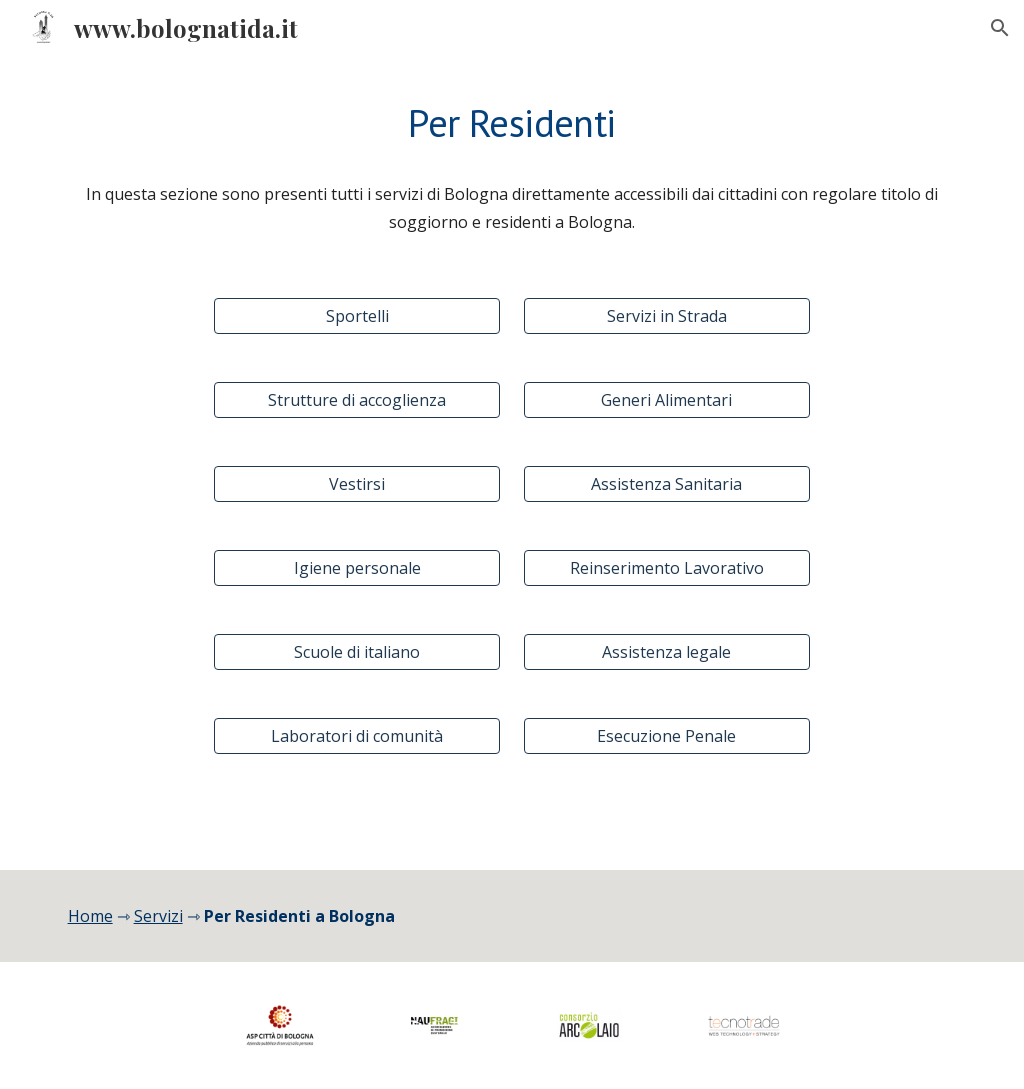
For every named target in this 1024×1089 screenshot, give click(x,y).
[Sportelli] (357, 316)
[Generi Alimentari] (667, 400)
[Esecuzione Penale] (667, 736)
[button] (1000, 28)
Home (90, 916)
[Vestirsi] (357, 484)
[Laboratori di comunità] (357, 736)
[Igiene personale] (357, 568)
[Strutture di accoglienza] (357, 400)
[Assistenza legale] (667, 652)
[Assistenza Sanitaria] (667, 484)
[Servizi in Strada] (667, 316)
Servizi (158, 916)
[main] (512, 123)
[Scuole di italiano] (357, 652)
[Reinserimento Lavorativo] (667, 568)
